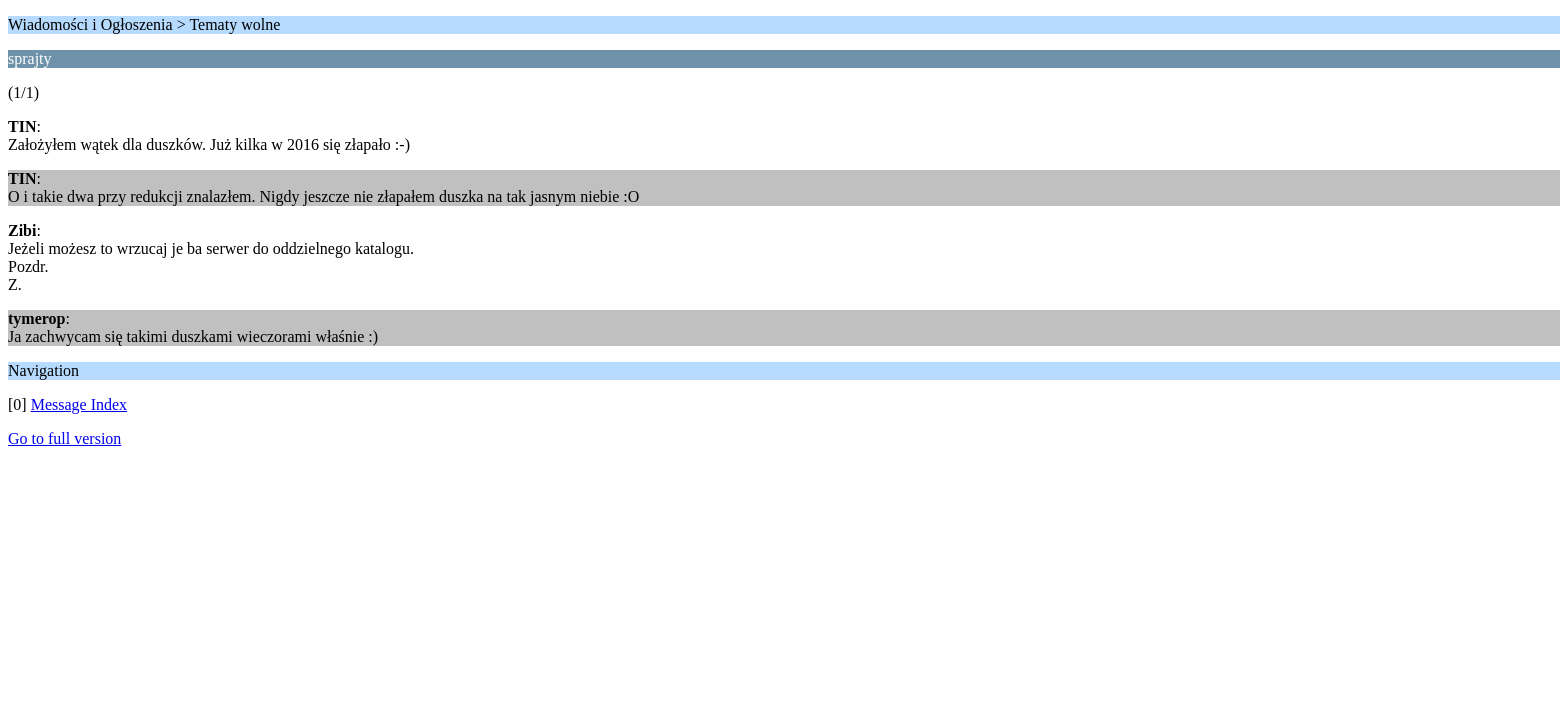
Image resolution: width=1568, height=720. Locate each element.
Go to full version (64, 438)
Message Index (79, 404)
